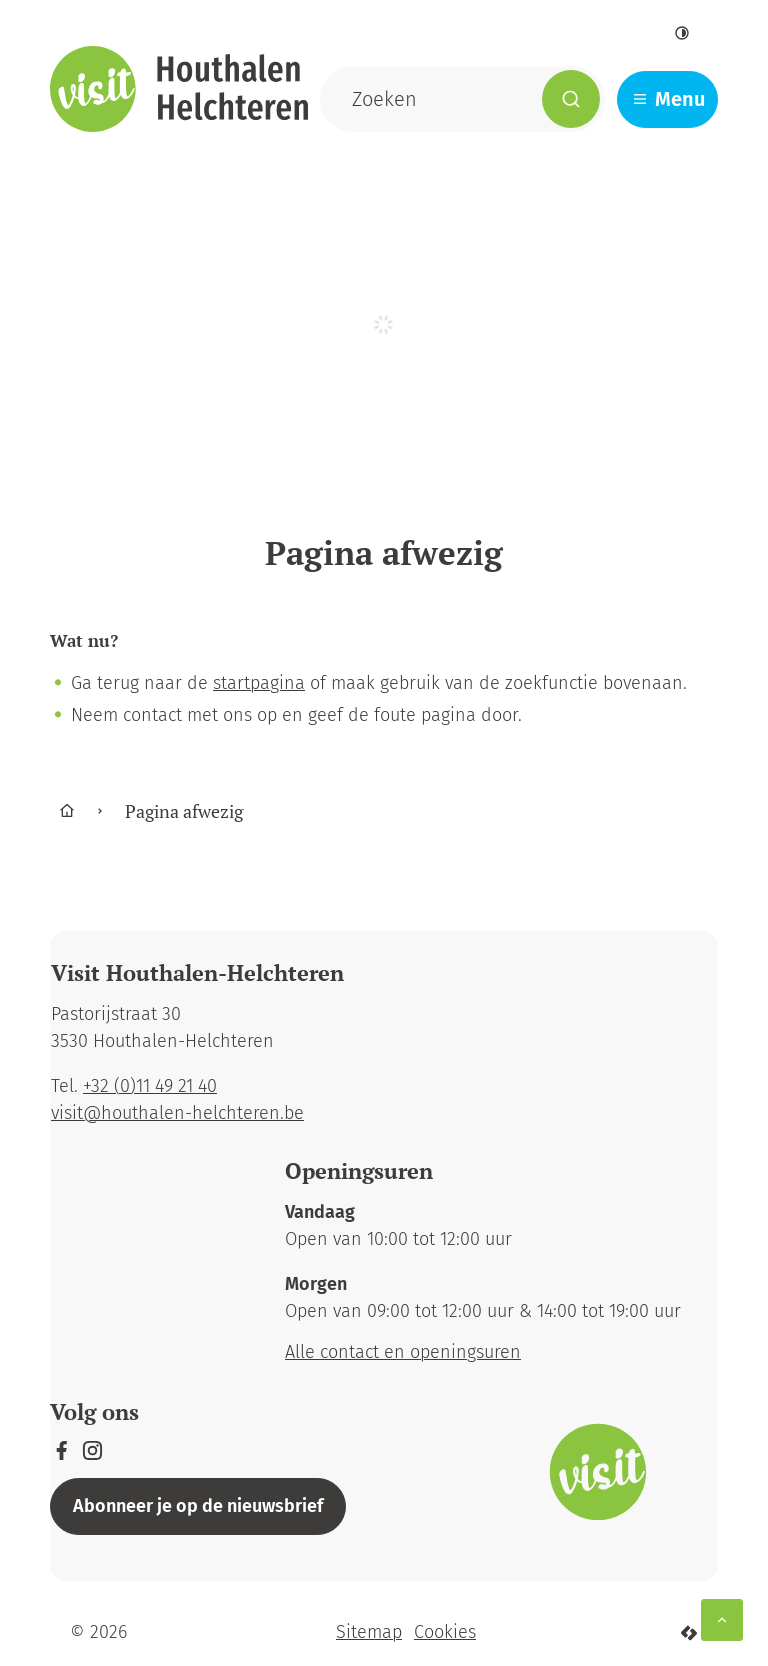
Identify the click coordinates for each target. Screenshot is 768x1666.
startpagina (259, 683)
